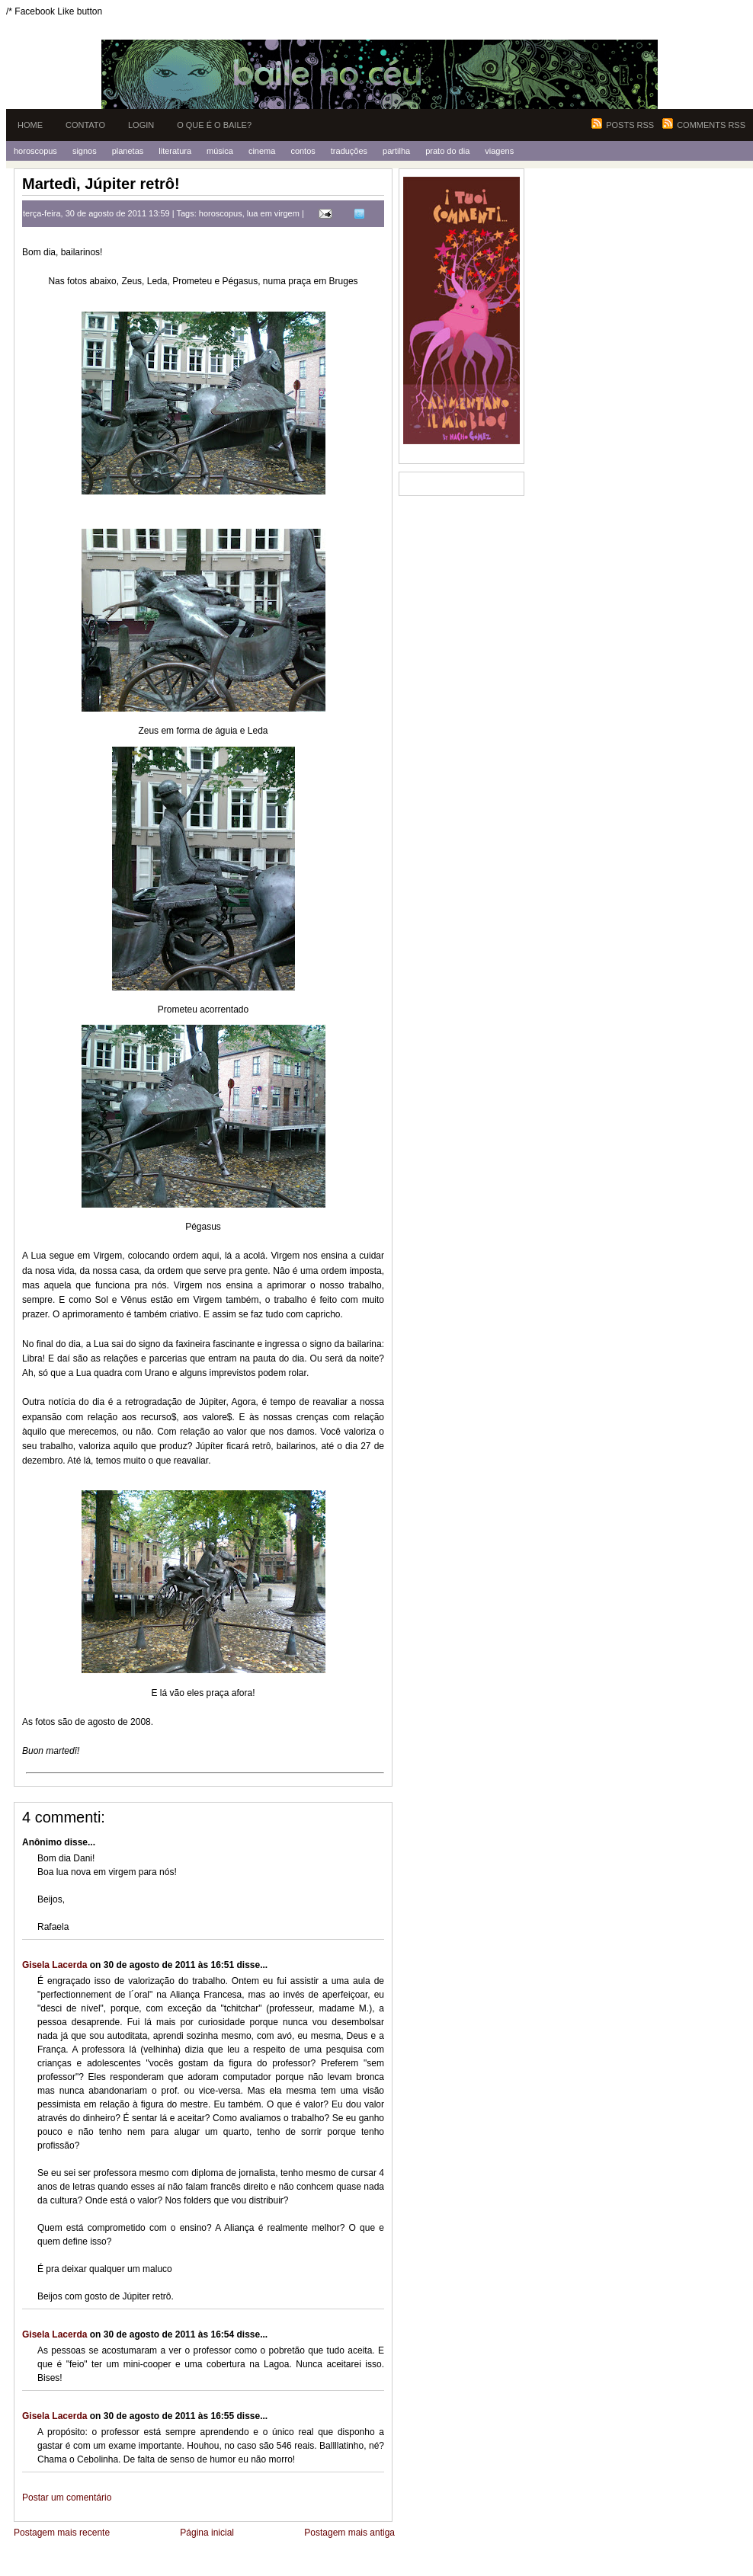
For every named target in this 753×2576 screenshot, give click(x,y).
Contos (302, 150)
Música (220, 150)
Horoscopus (35, 150)
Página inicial (207, 2532)
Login (141, 125)
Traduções (349, 150)
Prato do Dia (447, 150)
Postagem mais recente (62, 2532)
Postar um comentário (66, 2497)
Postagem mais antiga (349, 2532)
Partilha (396, 150)
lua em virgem (273, 213)
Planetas (128, 150)
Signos (84, 150)
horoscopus (220, 213)
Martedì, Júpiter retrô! (101, 183)
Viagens (499, 150)
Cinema (261, 150)
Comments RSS (711, 125)
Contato (85, 125)
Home (30, 125)
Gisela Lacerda (54, 1965)
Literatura (175, 150)
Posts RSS (630, 125)
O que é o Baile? (214, 125)
